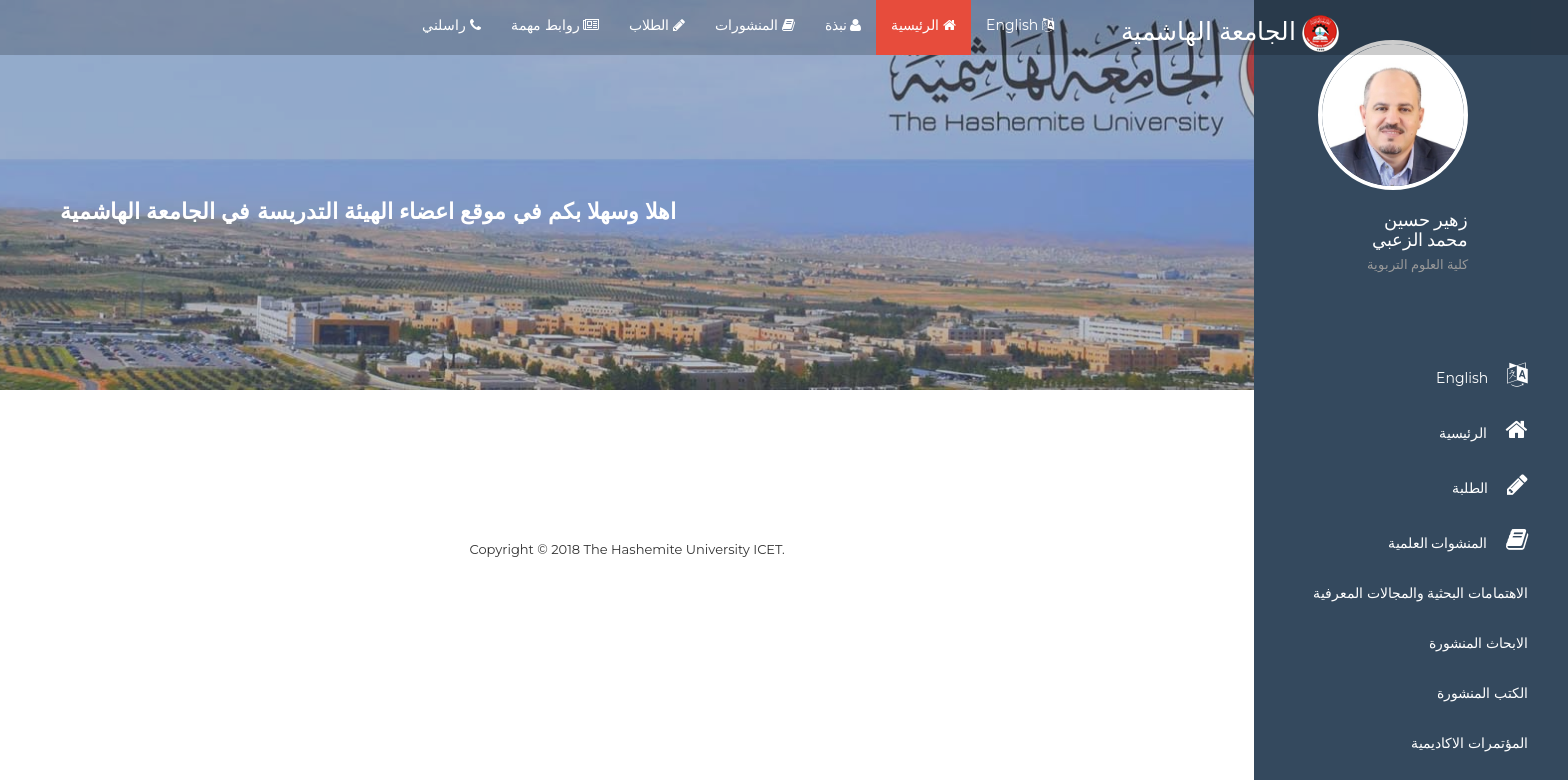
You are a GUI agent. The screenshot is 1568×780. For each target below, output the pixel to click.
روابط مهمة (555, 25)
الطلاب (657, 25)
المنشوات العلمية (1458, 540)
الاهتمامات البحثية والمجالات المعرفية (1420, 593)
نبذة (843, 25)
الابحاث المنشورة (1478, 643)
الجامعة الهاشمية (1230, 31)
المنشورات (755, 25)
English (1020, 25)
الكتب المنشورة (1482, 693)
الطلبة (1490, 485)
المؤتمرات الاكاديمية (1469, 743)
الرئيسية (923, 25)
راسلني (451, 25)
